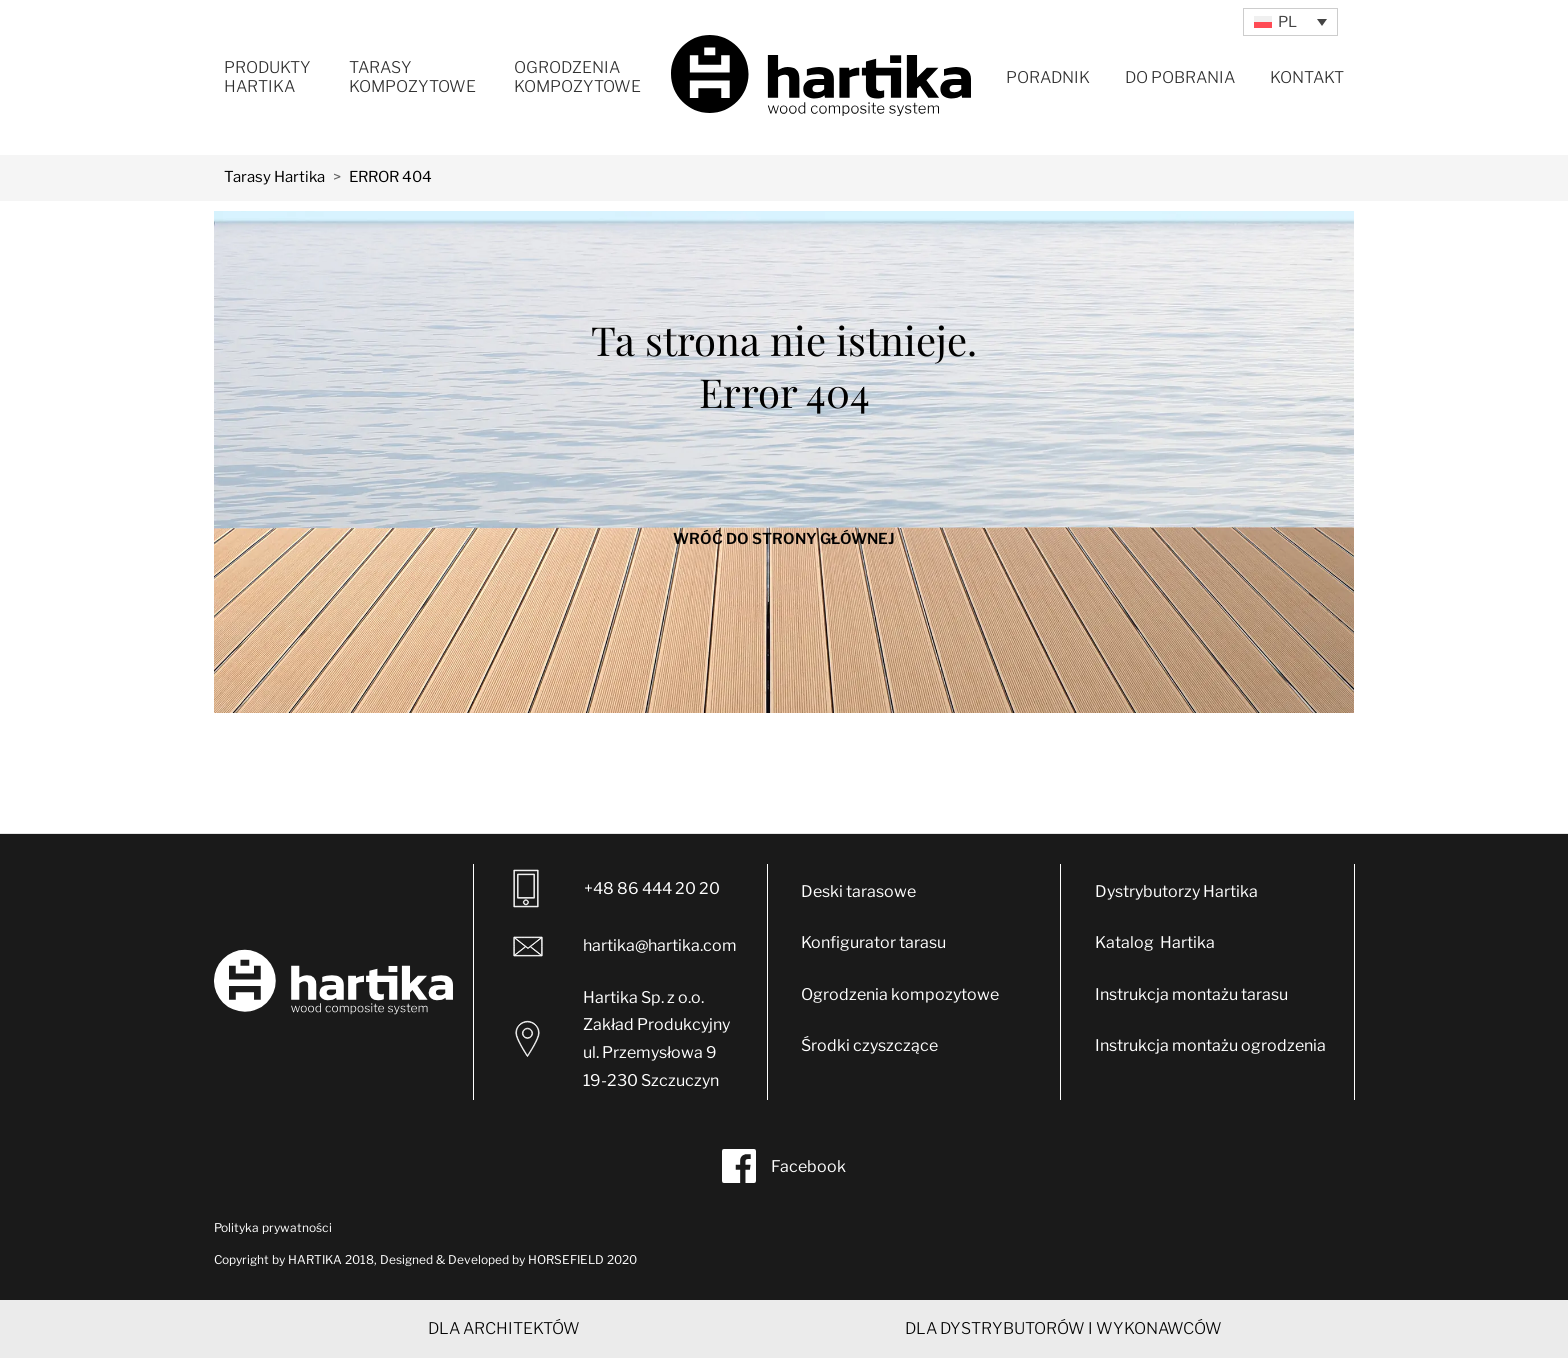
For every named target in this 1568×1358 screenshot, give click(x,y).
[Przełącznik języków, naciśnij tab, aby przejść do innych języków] (1290, 22)
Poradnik (1048, 77)
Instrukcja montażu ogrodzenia (1210, 1045)
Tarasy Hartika (274, 177)
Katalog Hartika (1155, 942)
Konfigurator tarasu (873, 942)
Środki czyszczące (869, 1045)
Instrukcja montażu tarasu (1191, 994)
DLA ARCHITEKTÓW (504, 1328)
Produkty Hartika (267, 77)
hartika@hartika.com (622, 946)
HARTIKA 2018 (331, 1259)
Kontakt (1307, 77)
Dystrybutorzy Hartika (1176, 891)
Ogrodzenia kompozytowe (577, 77)
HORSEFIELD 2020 (582, 1259)
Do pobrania (1180, 77)
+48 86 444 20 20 (616, 888)
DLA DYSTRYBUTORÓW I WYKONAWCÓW (1063, 1328)
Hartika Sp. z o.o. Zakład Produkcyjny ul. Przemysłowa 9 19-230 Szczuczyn (622, 1039)
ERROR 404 (390, 177)
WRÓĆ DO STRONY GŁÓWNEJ (784, 539)
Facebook (784, 1166)
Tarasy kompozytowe (412, 77)
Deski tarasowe (858, 891)
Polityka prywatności (273, 1227)
